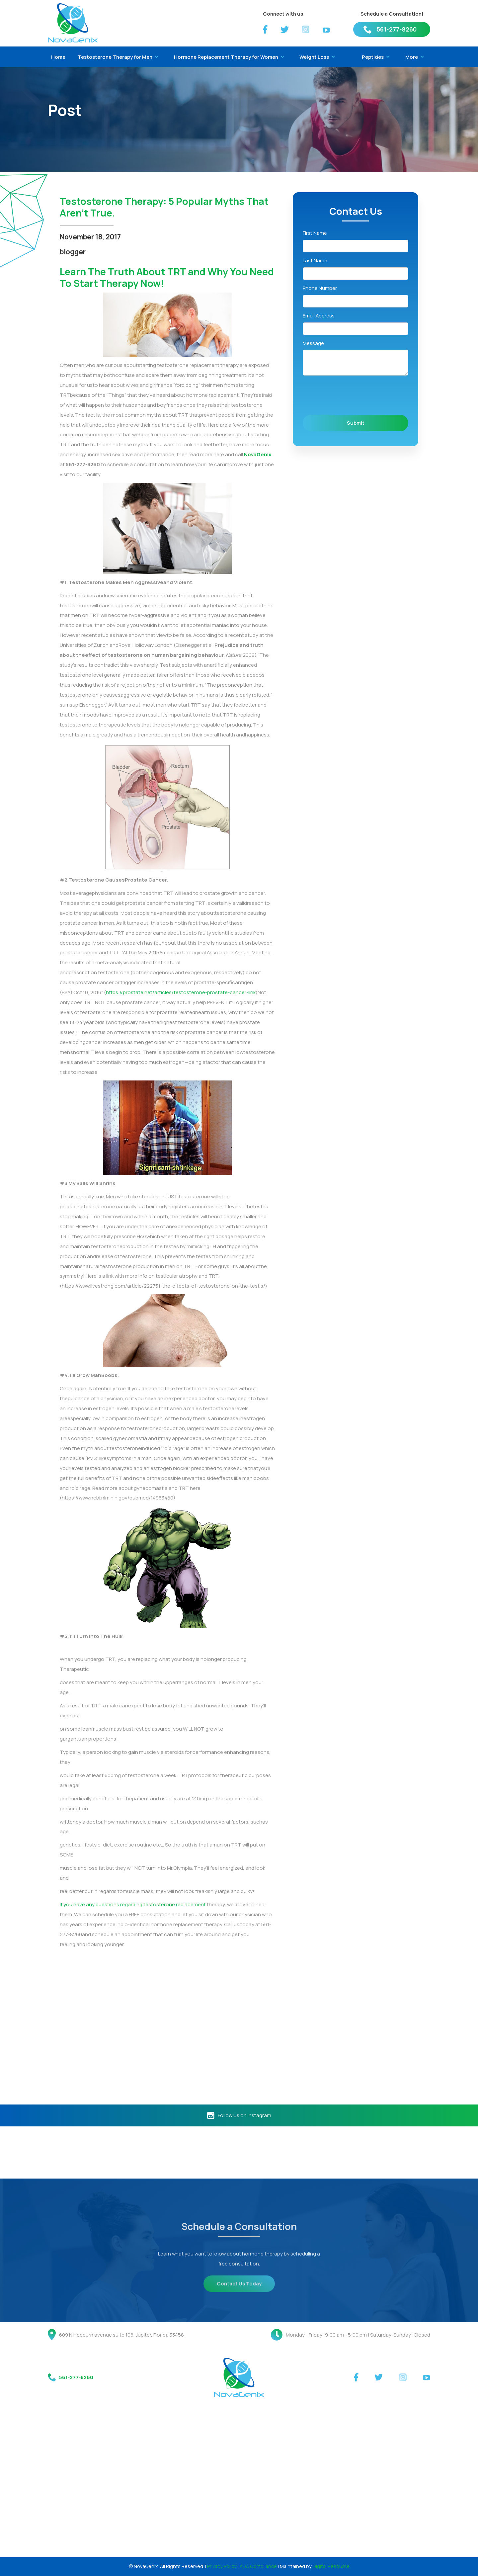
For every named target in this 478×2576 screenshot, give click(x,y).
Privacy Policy (222, 2566)
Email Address (319, 315)
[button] (116, 56)
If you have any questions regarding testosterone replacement (133, 1904)
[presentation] (353, 395)
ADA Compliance (258, 2566)
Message (313, 343)
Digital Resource (331, 2566)
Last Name (315, 260)
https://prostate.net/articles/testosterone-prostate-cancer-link (181, 992)
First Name (315, 232)
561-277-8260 (396, 29)
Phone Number (320, 288)
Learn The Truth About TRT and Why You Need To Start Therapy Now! (167, 277)
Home (58, 56)
